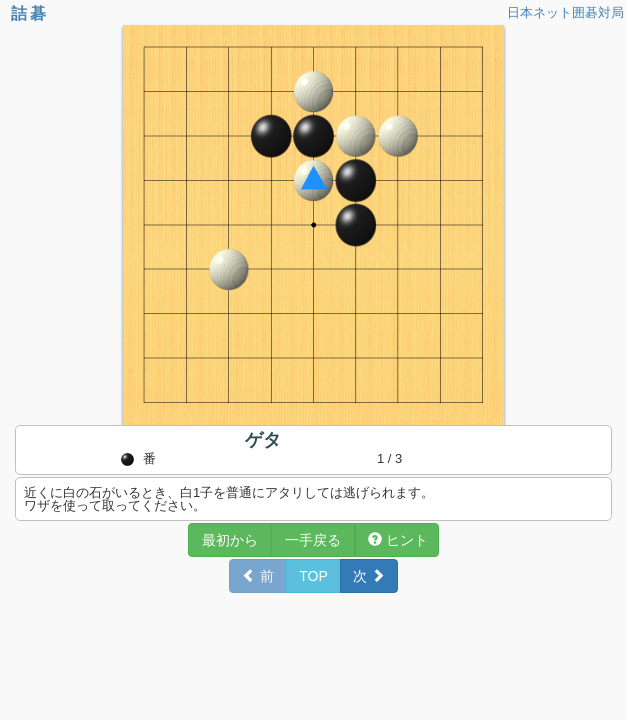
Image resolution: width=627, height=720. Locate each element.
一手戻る (313, 540)
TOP (313, 576)
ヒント (398, 540)
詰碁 (30, 13)
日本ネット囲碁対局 (565, 12)
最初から (230, 540)
